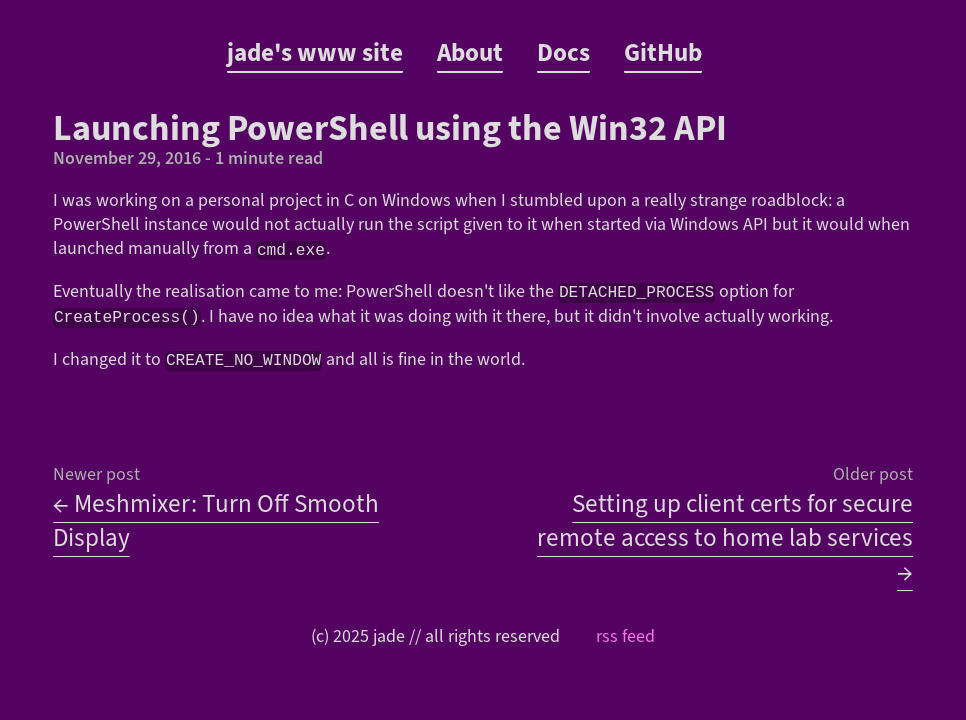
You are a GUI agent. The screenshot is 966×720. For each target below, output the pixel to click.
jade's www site (315, 53)
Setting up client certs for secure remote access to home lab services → (725, 536)
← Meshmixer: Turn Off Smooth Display (216, 519)
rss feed (625, 634)
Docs (563, 53)
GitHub (663, 53)
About (470, 53)
